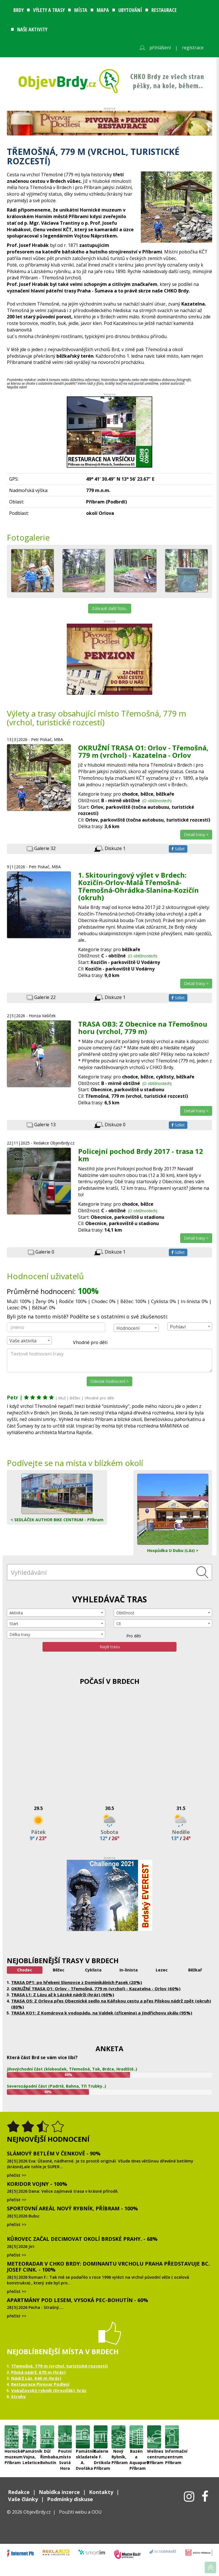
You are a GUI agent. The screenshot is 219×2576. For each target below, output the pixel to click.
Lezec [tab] (162, 1970)
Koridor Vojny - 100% (37, 2183)
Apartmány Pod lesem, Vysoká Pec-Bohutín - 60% (77, 2300)
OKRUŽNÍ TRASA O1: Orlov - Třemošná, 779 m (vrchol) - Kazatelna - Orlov (143, 751)
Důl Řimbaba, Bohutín (47, 2436)
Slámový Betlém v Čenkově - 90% (53, 2153)
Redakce (19, 2492)
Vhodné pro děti (87, 1342)
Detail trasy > (196, 834)
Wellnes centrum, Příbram (154, 2436)
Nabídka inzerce (59, 2492)
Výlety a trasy (49, 10)
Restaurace (164, 10)
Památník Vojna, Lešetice (29, 2436)
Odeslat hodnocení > (109, 1381)
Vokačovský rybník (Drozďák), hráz (48, 2390)
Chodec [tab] (24, 1970)
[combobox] (136, 1328)
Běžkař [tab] (195, 1970)
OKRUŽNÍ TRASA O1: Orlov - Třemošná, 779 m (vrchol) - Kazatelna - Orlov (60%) (96, 1988)
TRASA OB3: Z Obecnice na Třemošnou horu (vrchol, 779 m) (142, 1027)
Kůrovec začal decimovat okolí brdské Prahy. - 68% (82, 2238)
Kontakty (101, 2492)
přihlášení (160, 47)
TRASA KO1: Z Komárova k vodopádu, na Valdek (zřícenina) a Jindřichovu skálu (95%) (101, 2013)
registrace (193, 47)
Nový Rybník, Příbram (118, 2436)
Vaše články (23, 2499)
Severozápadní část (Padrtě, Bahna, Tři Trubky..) (56, 2086)
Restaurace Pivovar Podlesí (40, 2384)
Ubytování (130, 10)
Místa (80, 10)
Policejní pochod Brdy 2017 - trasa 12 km (140, 1154)
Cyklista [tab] (93, 1970)
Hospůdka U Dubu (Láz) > (172, 1513)
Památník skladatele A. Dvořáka (83, 2436)
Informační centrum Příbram (172, 2436)
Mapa (103, 10)
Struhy (18, 2396)
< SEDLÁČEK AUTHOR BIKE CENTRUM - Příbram (57, 1498)
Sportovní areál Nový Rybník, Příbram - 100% (72, 2208)
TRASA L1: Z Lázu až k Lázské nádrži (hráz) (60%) (62, 1994)
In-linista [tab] (128, 1970)
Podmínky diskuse (70, 2499)
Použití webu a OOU (80, 2512)
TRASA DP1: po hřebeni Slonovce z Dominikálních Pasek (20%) (76, 1982)
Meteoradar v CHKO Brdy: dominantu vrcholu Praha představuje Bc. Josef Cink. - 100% (108, 2266)
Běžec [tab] (58, 1970)
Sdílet (178, 848)
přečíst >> (16, 2175)
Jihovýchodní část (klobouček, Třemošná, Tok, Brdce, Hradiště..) (72, 2069)
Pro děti (130, 1636)
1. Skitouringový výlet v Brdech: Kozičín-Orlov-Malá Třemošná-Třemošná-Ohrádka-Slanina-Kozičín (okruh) (138, 886)
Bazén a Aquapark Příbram (136, 2436)
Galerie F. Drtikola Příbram (101, 2436)
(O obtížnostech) (157, 800)
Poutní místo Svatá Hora (65, 2436)
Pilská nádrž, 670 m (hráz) (38, 2372)
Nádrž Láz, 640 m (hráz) (36, 2378)
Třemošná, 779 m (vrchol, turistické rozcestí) (59, 2366)
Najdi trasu (110, 1646)
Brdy (18, 10)
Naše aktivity (32, 29)
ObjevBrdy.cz (37, 2512)
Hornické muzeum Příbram (12, 2436)
